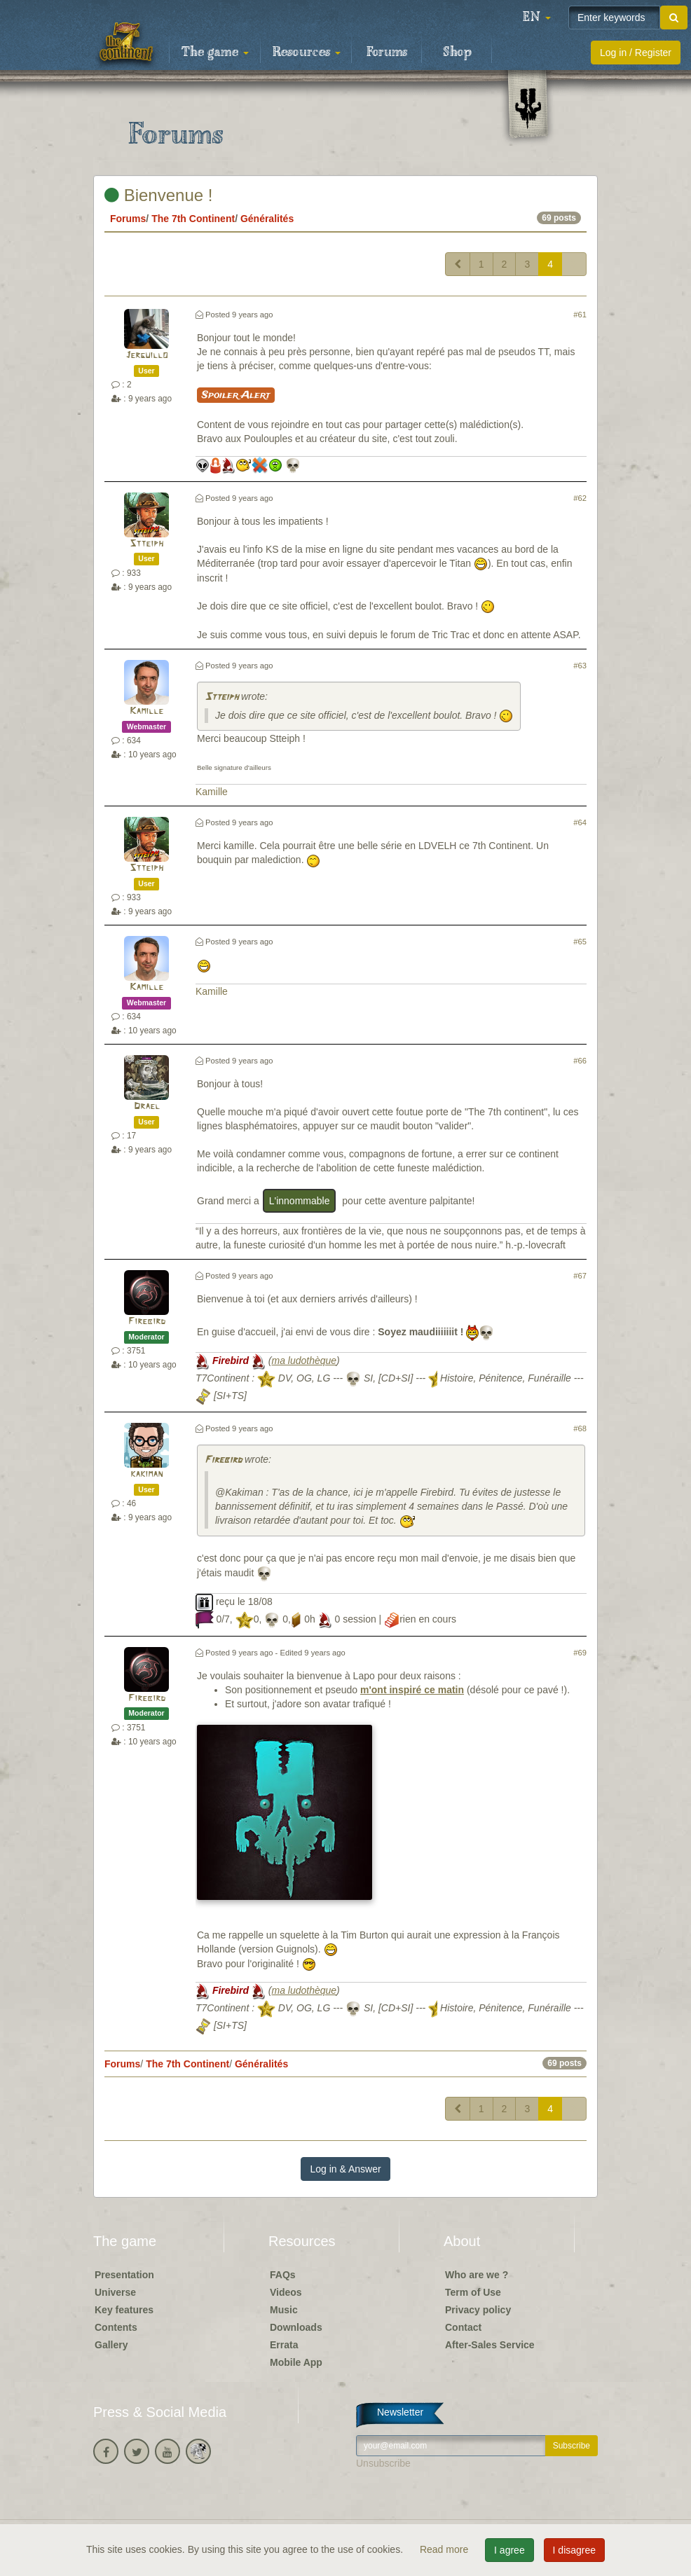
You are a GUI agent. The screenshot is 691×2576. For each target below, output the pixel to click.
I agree (509, 2550)
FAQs (283, 2274)
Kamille (146, 711)
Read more (445, 2549)
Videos (286, 2292)
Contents (116, 2327)
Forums (387, 52)
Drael (147, 1106)
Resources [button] (307, 52)
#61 (580, 314)
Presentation (124, 2274)
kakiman (146, 1474)
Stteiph (146, 544)
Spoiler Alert (236, 395)
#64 (580, 822)
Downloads (296, 2327)
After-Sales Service (490, 2344)
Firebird (146, 1321)
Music (284, 2309)
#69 (580, 1652)
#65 (580, 941)
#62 (580, 498)
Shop (457, 52)
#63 (580, 665)
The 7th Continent (193, 218)
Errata (284, 2344)
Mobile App (296, 2362)
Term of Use (473, 2292)
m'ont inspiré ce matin (412, 1689)
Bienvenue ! (158, 195)
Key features (124, 2309)
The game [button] (215, 52)
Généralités (267, 218)
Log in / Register (635, 52)
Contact (463, 2327)
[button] (537, 17)
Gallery (111, 2344)
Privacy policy (478, 2309)
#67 (580, 1276)
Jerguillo (146, 355)
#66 (580, 1060)
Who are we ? (476, 2274)
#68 (580, 1428)
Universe (115, 2292)
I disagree (574, 2550)
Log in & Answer (345, 2169)
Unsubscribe (383, 2463)
